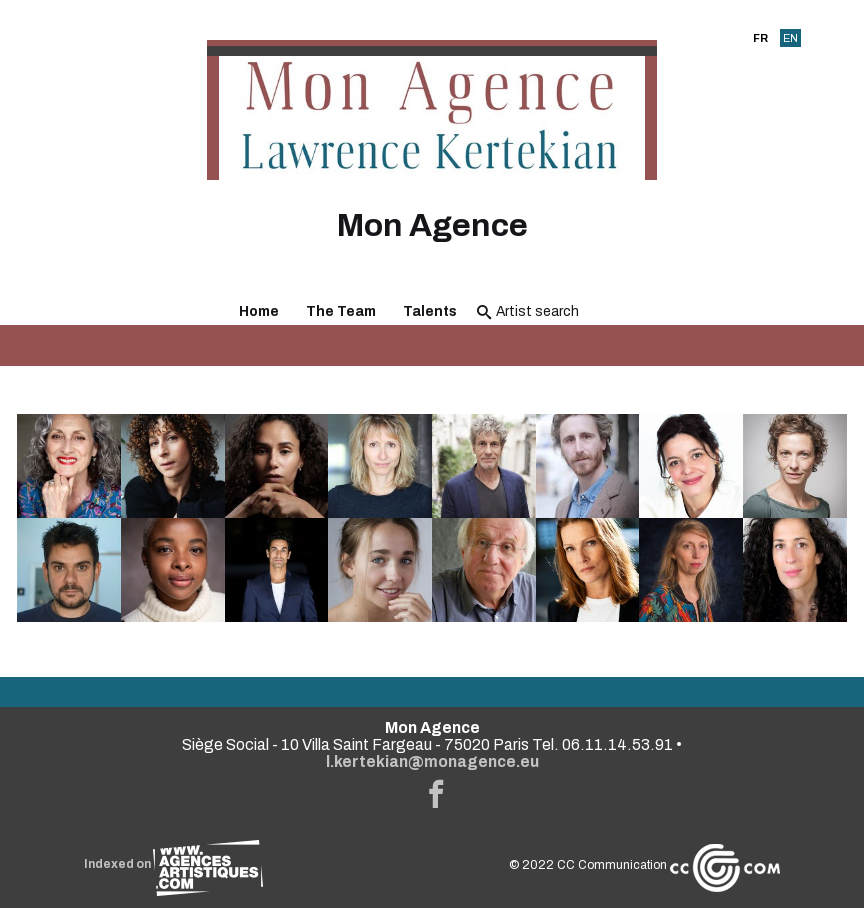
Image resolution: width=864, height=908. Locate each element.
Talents (430, 311)
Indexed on (173, 864)
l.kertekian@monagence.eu (432, 761)
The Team (341, 311)
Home (259, 311)
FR (760, 38)
